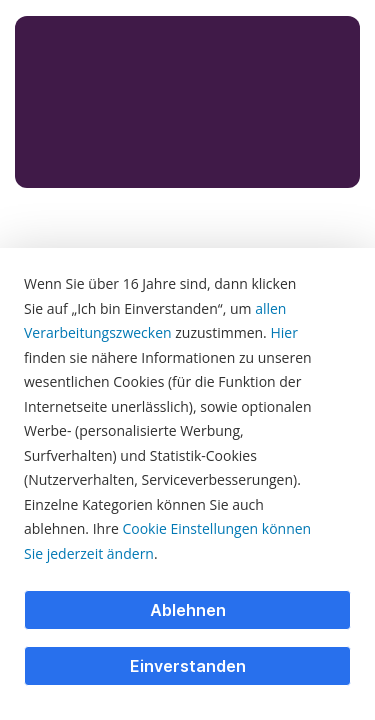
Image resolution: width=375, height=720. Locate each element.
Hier (283, 332)
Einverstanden (188, 666)
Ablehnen (188, 610)
